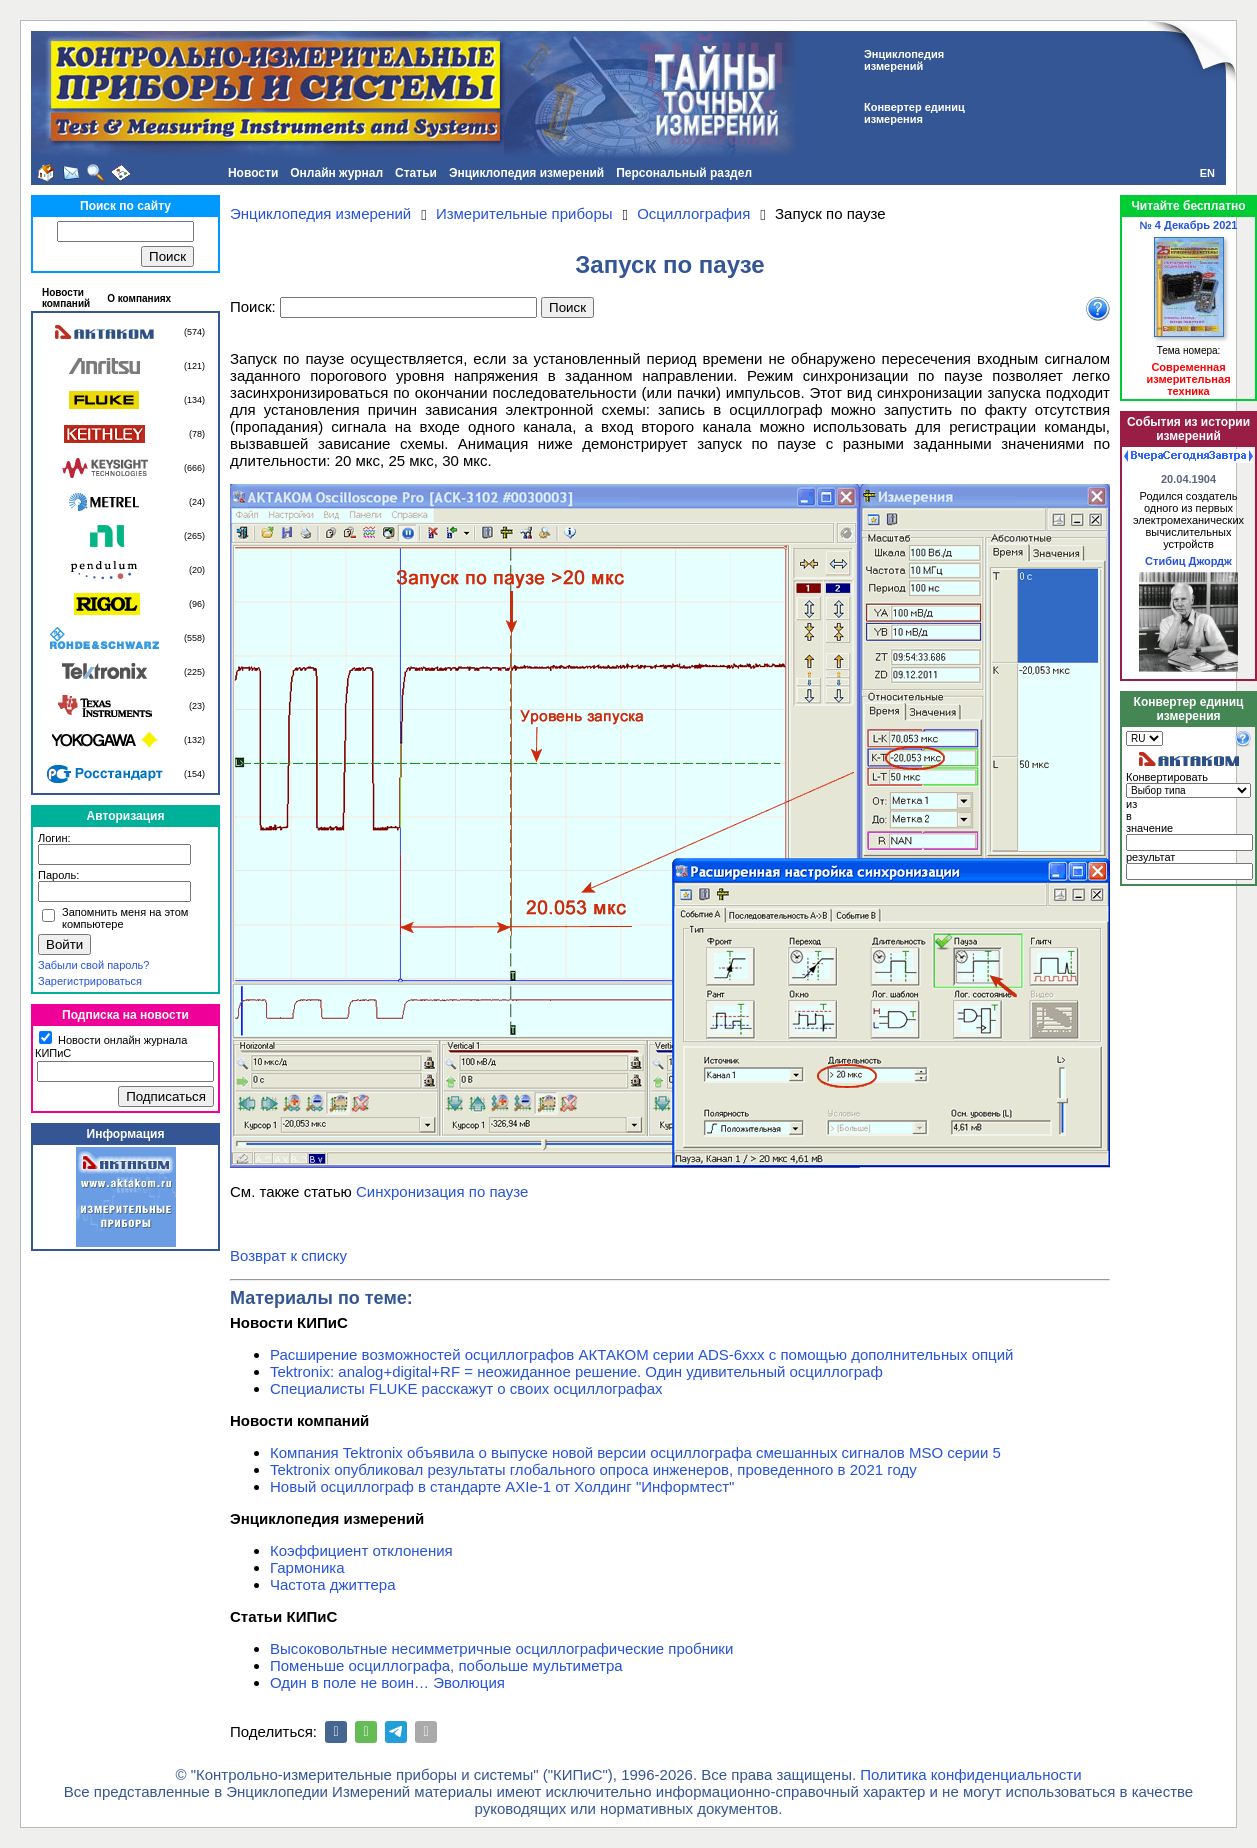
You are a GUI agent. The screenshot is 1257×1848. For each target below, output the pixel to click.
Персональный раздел (684, 173)
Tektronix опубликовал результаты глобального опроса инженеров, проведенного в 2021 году (593, 1469)
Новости (253, 173)
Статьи (416, 173)
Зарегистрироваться (90, 981)
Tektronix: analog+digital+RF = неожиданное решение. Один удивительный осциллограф (576, 1371)
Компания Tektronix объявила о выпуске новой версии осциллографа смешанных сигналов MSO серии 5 (635, 1452)
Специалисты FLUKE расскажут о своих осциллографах (466, 1388)
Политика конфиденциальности (970, 1774)
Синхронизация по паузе (442, 1191)
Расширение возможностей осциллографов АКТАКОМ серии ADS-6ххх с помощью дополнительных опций (641, 1354)
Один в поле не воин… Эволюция (387, 1682)
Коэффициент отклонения (361, 1550)
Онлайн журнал (336, 173)
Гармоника (307, 1567)
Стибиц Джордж (1188, 561)
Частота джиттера (333, 1584)
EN (1207, 173)
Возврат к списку (288, 1255)
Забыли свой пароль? (93, 965)
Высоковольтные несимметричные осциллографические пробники (501, 1648)
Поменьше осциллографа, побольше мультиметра (446, 1665)
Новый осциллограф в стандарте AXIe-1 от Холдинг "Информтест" (502, 1486)
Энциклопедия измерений (526, 173)
